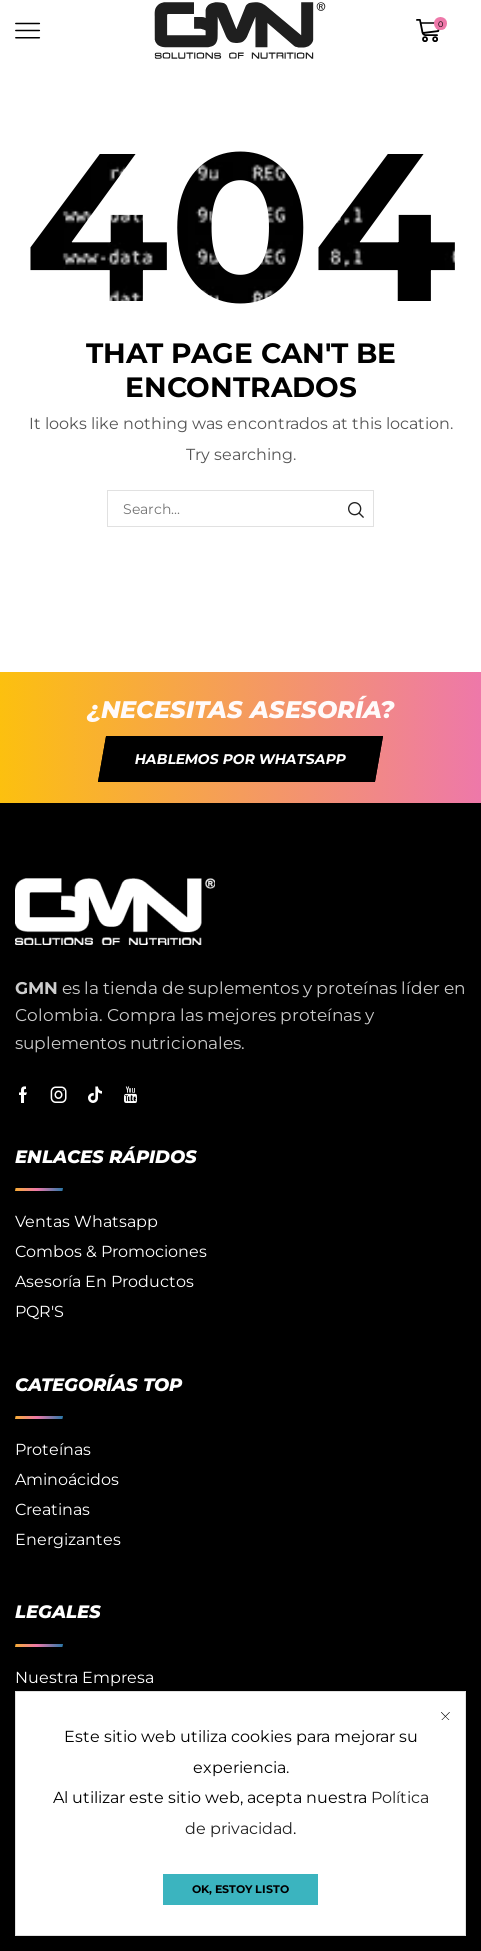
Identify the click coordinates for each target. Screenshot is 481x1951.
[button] (240, 759)
